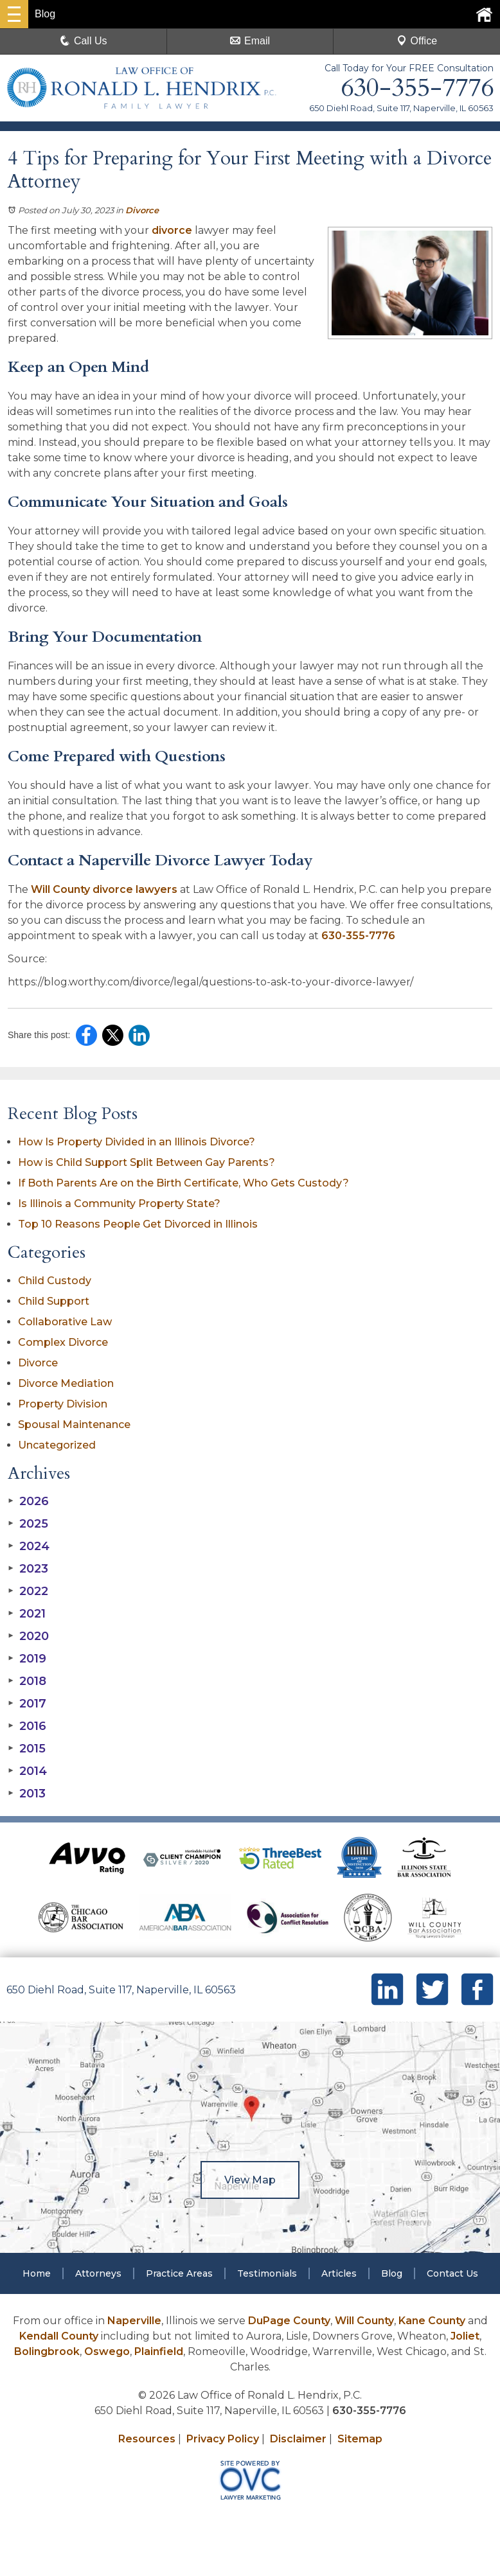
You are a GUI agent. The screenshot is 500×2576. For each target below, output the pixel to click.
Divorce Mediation (66, 1383)
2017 (27, 1703)
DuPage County (289, 2321)
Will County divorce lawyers (104, 889)
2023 (28, 1568)
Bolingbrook (47, 2351)
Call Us (83, 40)
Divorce (142, 210)
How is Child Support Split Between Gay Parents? (146, 1162)
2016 (27, 1726)
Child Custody (54, 1281)
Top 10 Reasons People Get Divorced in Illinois (138, 1224)
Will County (364, 2321)
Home (36, 2273)
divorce (172, 230)
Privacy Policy (222, 2439)
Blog (391, 2273)
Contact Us (452, 2273)
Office (417, 40)
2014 (27, 1771)
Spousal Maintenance (74, 1424)
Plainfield (158, 2351)
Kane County (431, 2321)
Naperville (134, 2321)
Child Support (53, 1301)
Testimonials (267, 2273)
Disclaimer (298, 2439)
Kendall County (58, 2336)
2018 (27, 1681)
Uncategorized (57, 1445)
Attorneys (98, 2273)
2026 (28, 1501)
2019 (27, 1658)
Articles (339, 2273)
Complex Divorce (63, 1342)
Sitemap (359, 2439)
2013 (27, 1793)
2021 (27, 1613)
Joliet (465, 2336)
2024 (28, 1546)
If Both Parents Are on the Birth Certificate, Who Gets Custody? (185, 1183)
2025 (28, 1523)
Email (250, 40)
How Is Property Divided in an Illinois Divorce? (136, 1142)
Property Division (62, 1404)
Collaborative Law (65, 1322)
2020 (28, 1636)
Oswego (107, 2351)
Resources (146, 2439)
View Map (250, 2180)
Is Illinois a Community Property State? (119, 1203)
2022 (28, 1591)
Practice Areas (179, 2273)
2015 (27, 1748)
